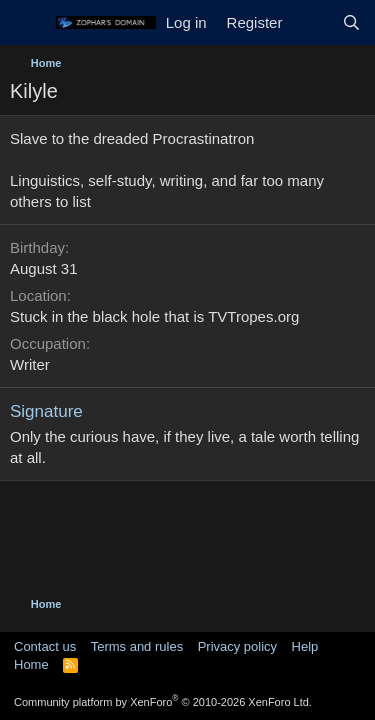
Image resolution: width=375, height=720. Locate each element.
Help (305, 646)
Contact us (45, 646)
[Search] (351, 22)
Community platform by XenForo (163, 702)
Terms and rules (137, 646)
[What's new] (311, 22)
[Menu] (27, 23)
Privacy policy (237, 646)
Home (31, 664)
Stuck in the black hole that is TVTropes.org (154, 316)
